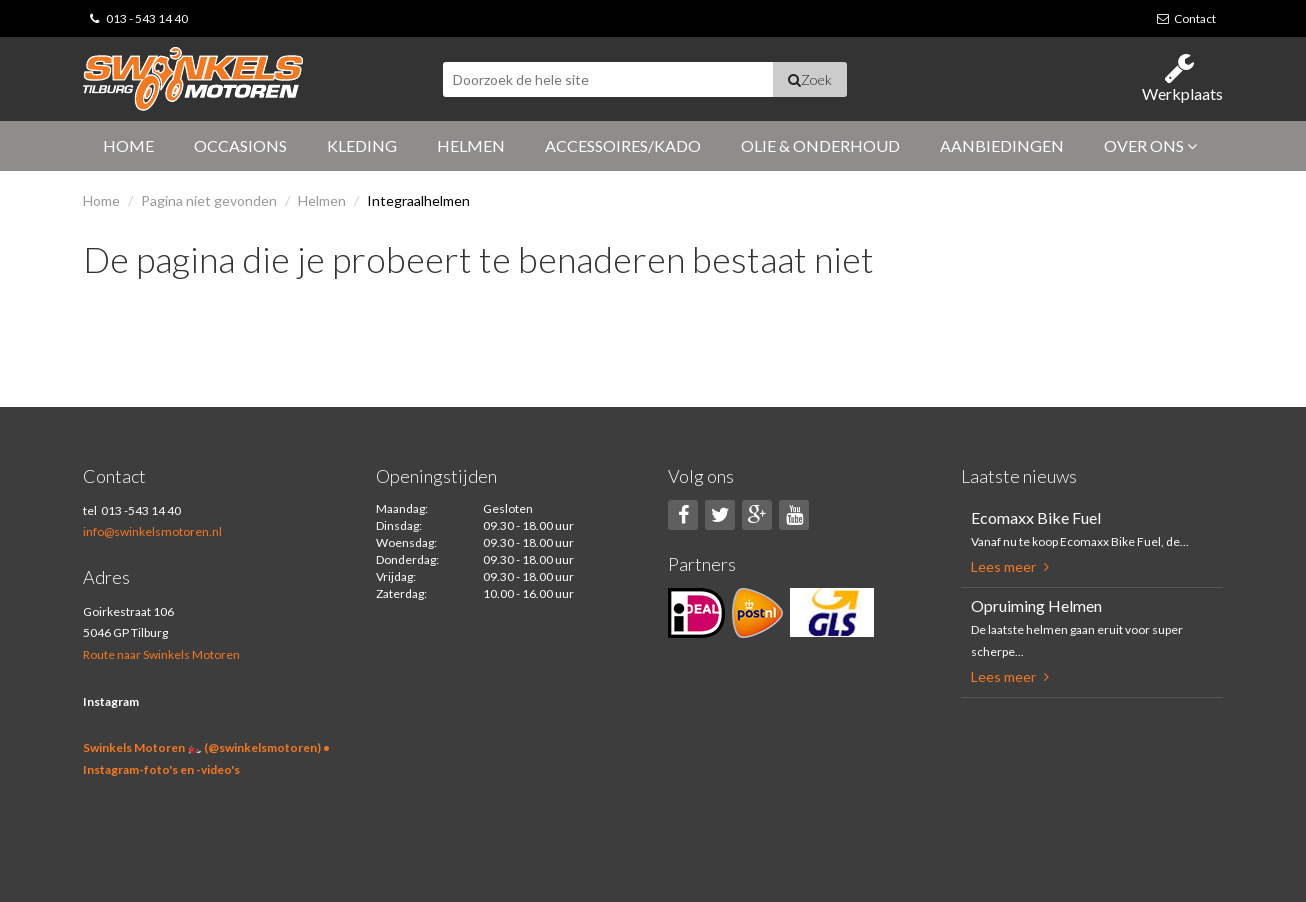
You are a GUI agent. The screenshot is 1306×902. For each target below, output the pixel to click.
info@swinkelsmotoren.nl (152, 531)
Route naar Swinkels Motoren (161, 654)
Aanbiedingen (1002, 145)
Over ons (1150, 145)
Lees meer (1010, 566)
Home (128, 145)
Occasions (240, 145)
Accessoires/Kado (623, 145)
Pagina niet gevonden (209, 200)
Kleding (362, 145)
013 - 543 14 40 (147, 18)
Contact (1186, 18)
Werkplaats (1182, 77)
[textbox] (608, 79)
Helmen (471, 145)
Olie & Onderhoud (820, 145)
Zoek (810, 79)
